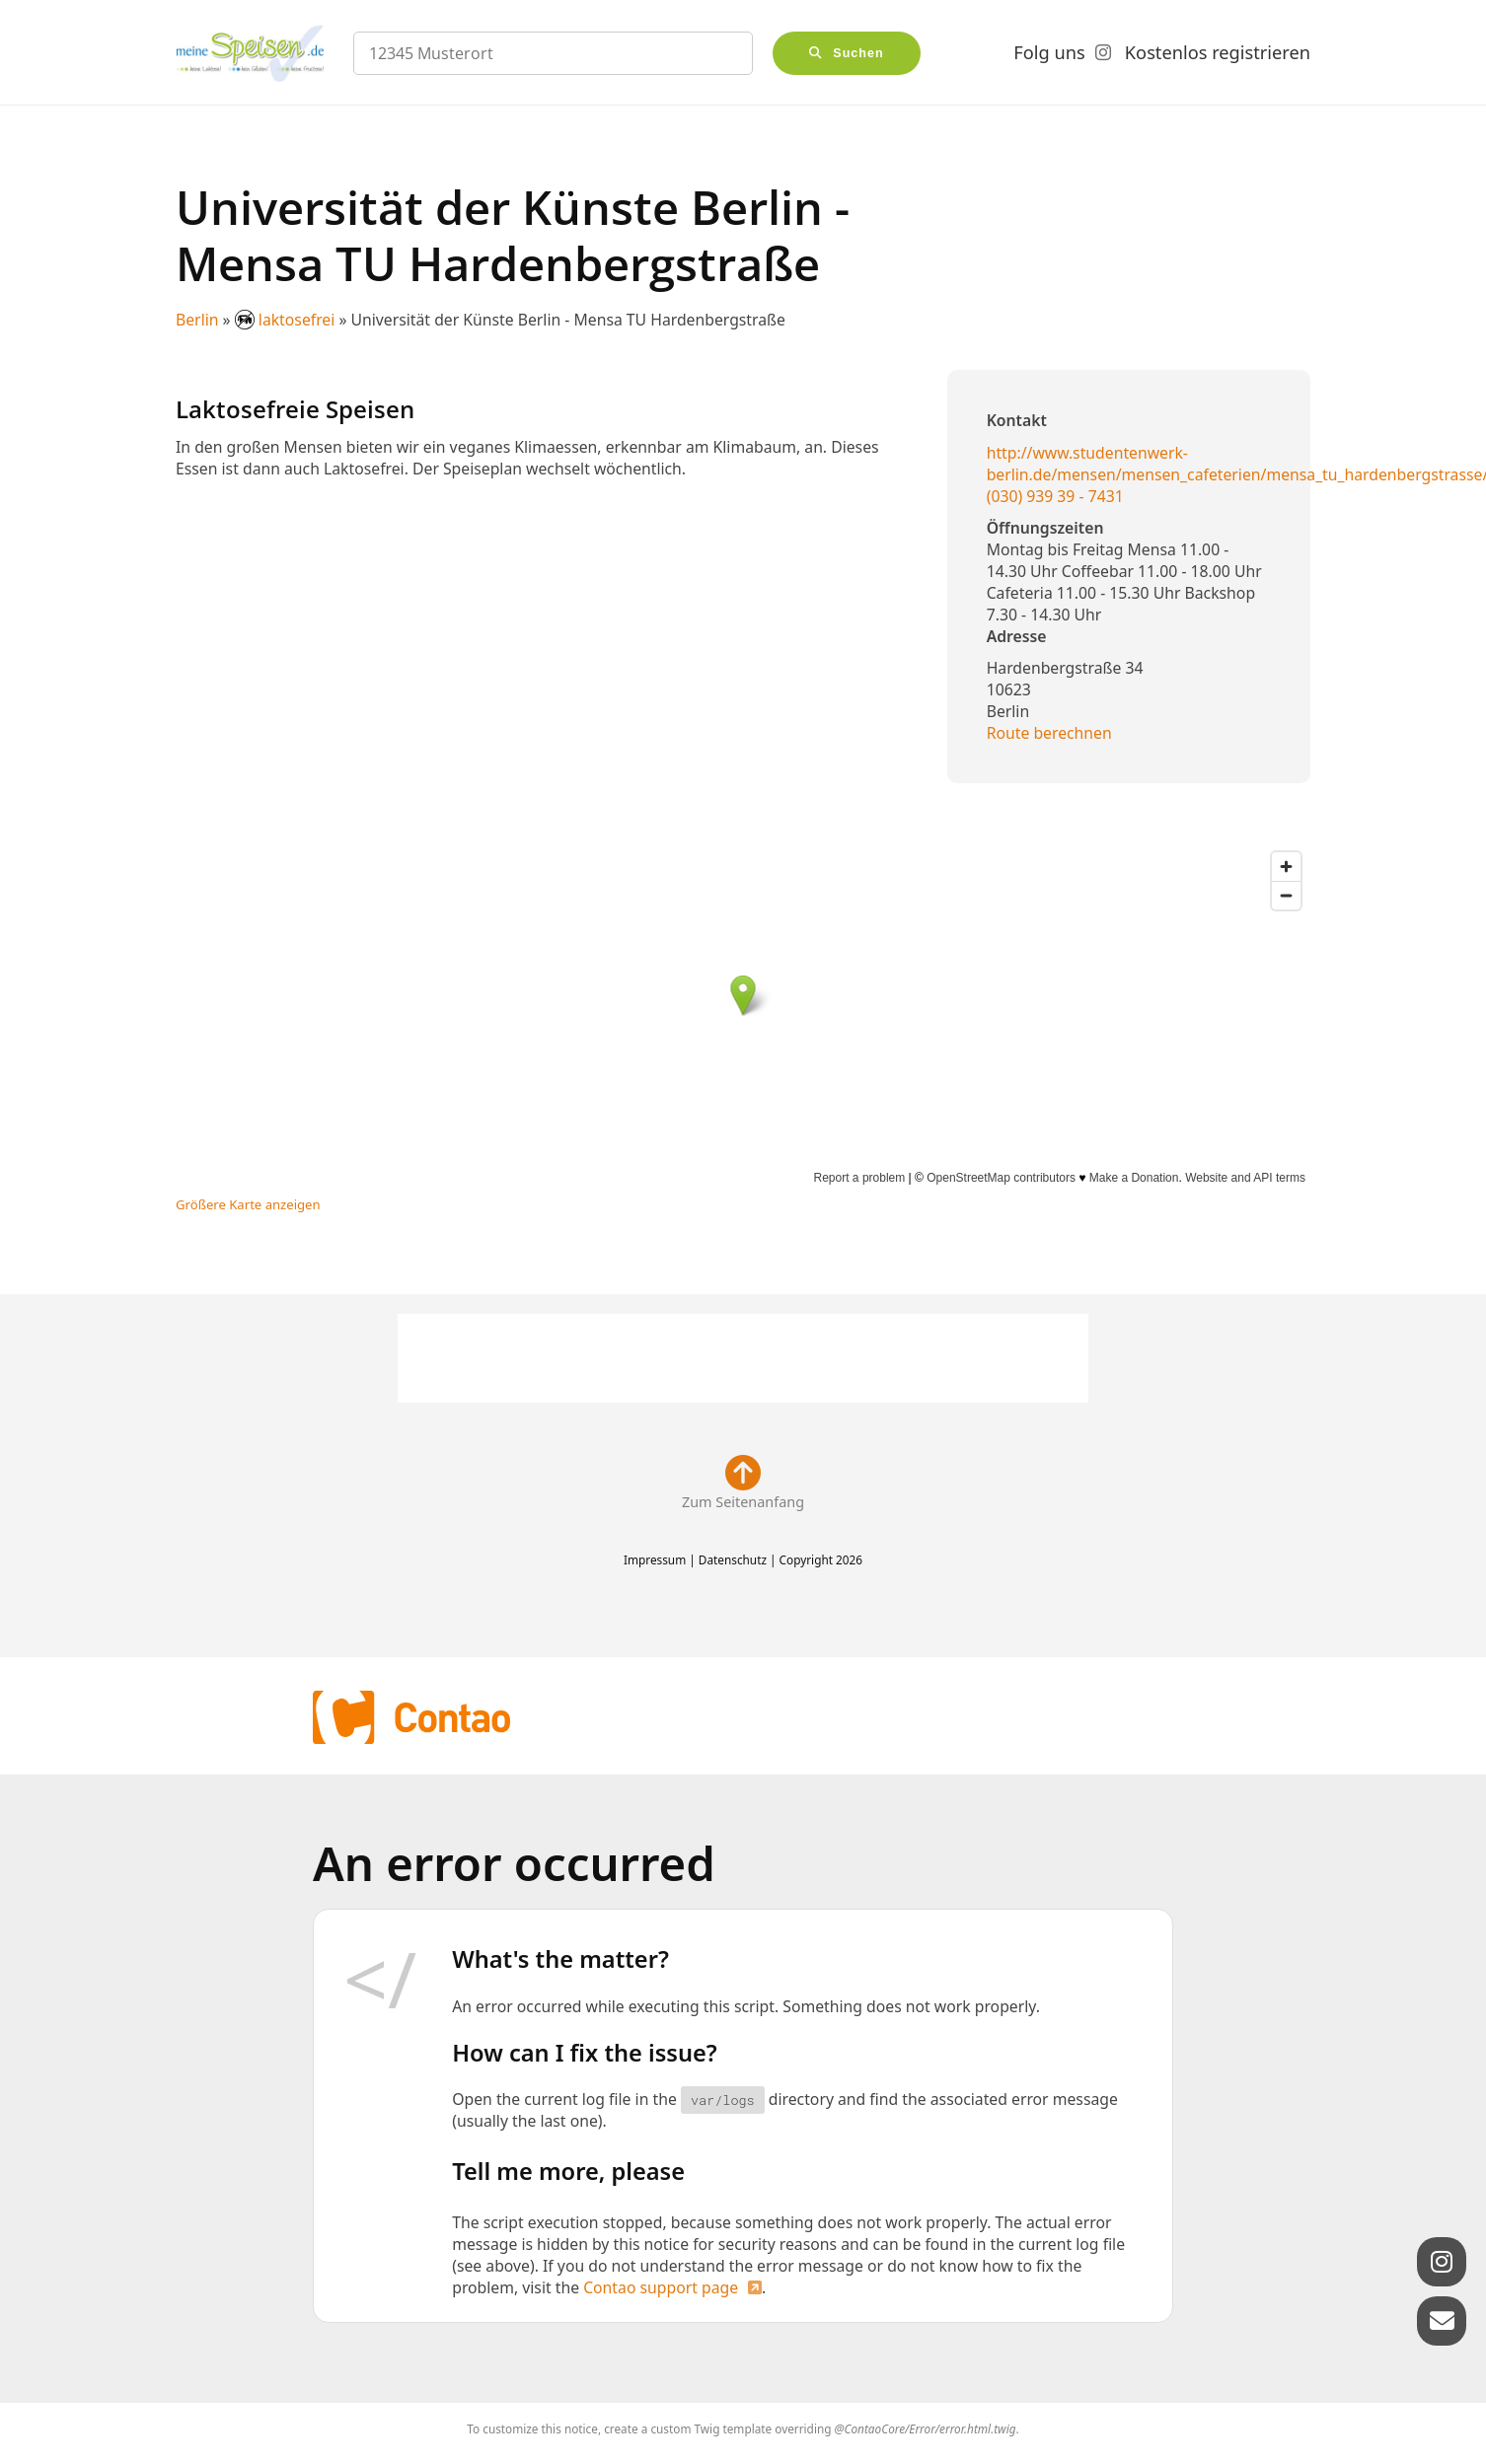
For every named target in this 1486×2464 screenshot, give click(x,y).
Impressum (655, 1559)
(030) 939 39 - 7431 (1055, 496)
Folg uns (1048, 52)
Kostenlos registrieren (1217, 52)
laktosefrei (287, 319)
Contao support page (660, 2287)
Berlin (197, 319)
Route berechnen (1049, 733)
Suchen (858, 53)
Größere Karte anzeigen (248, 1204)
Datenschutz (733, 1559)
